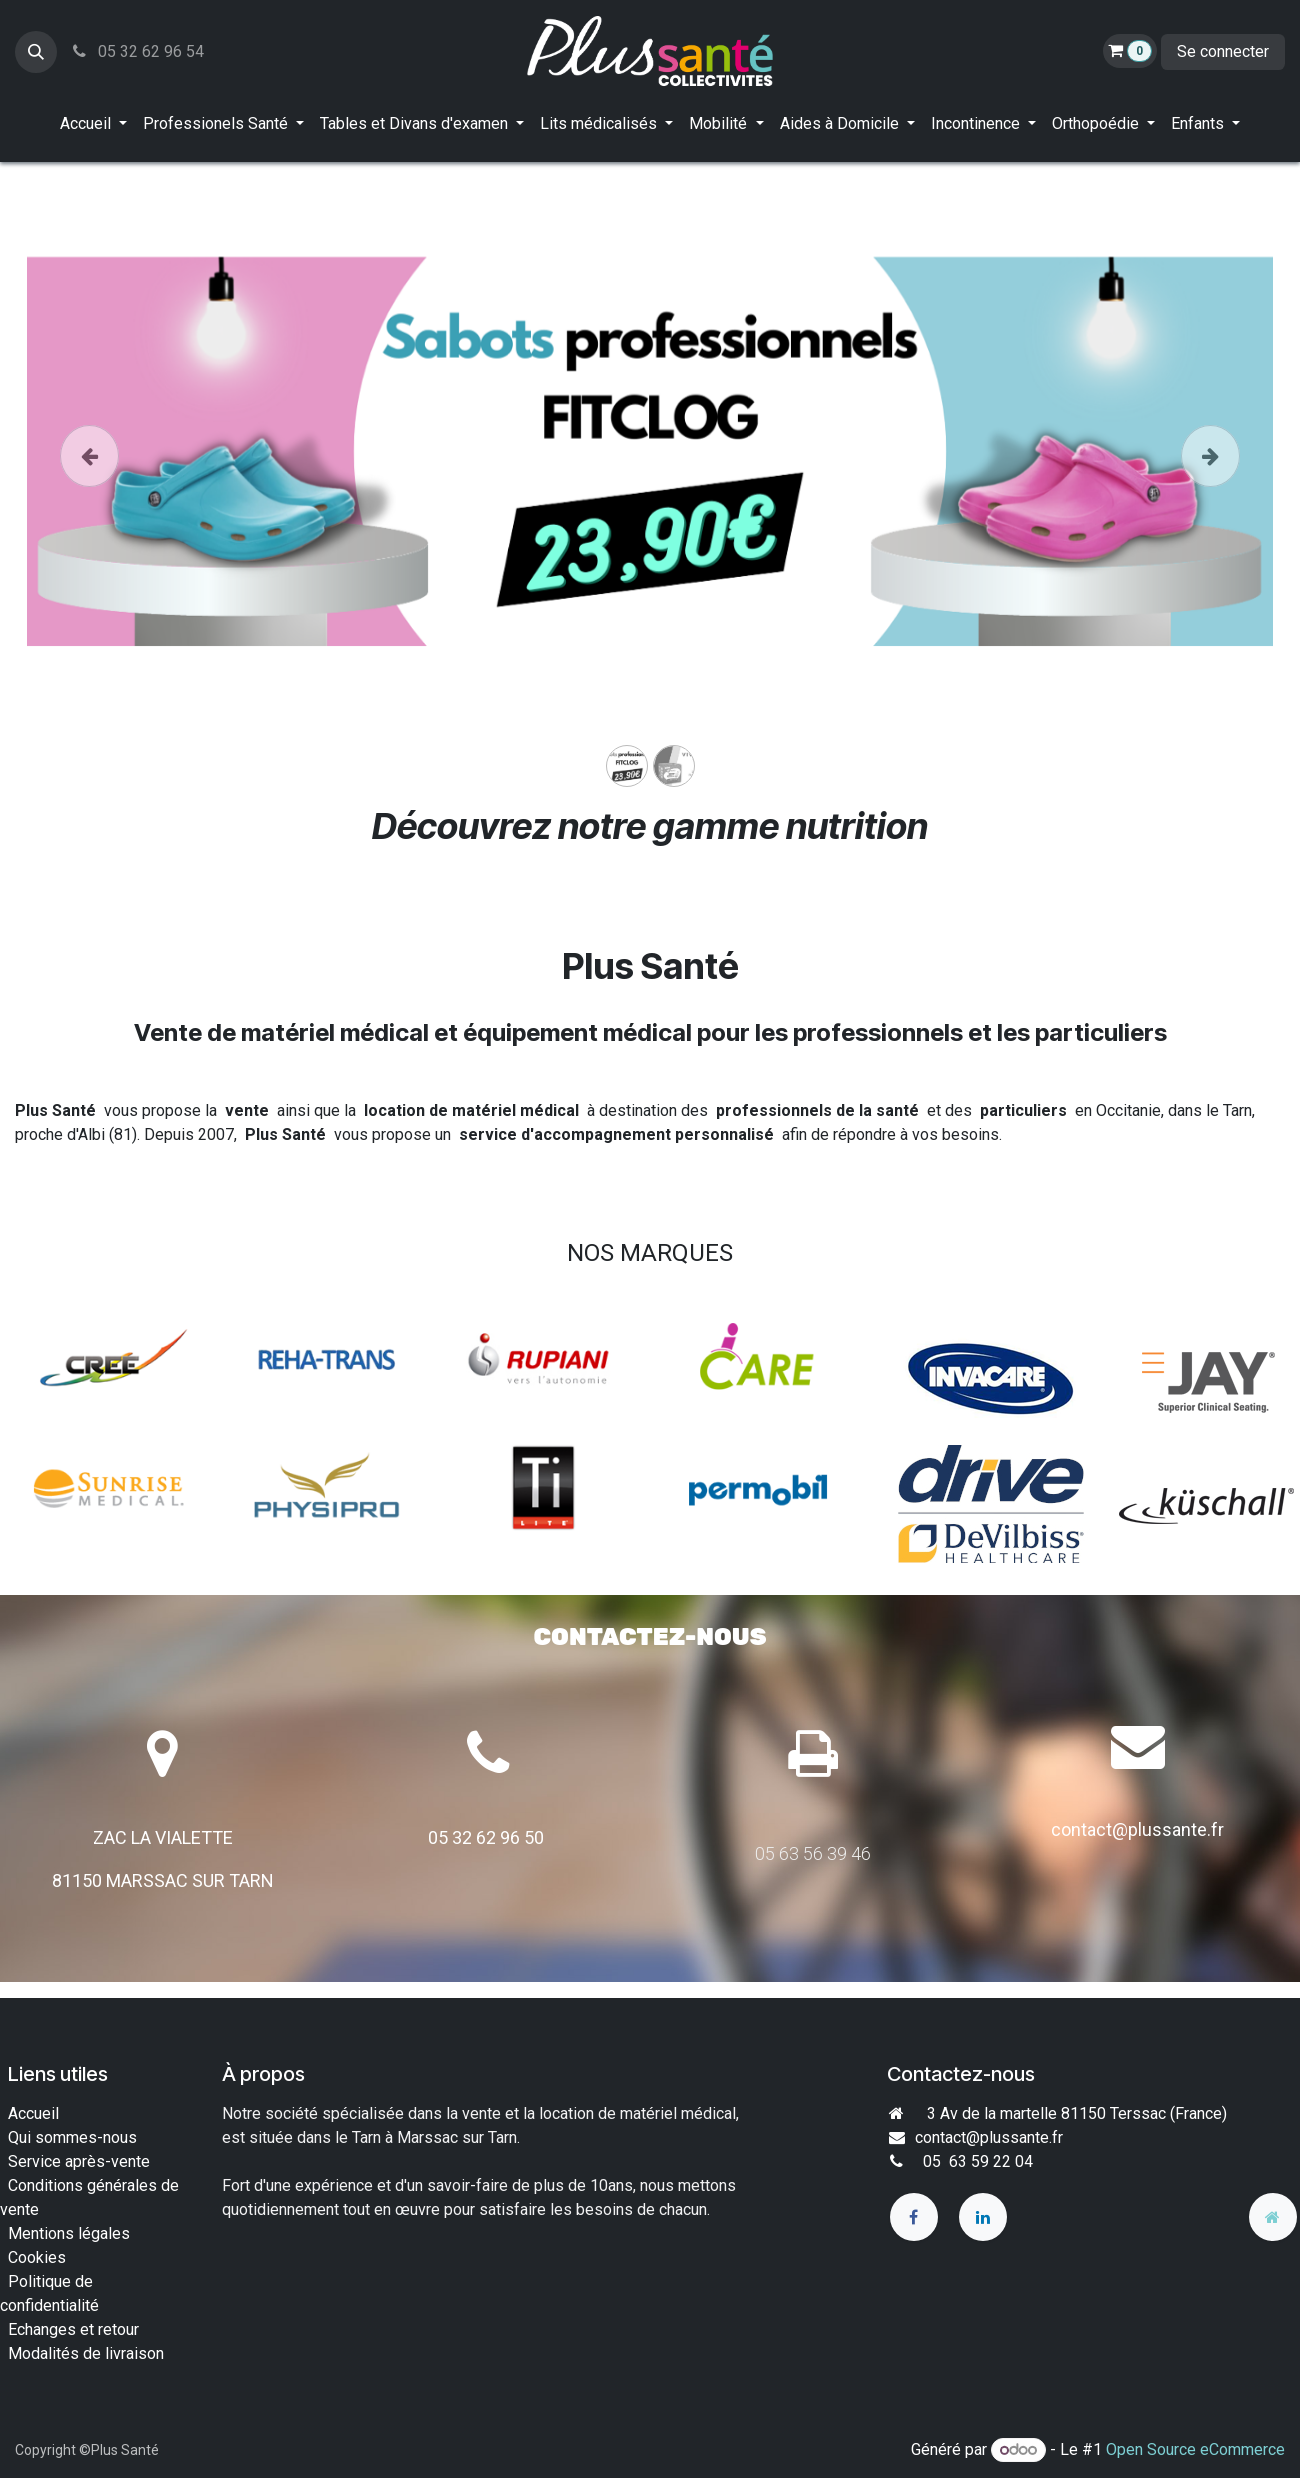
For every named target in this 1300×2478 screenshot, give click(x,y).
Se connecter (1223, 51)
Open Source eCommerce (1195, 2449)
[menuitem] (93, 124)
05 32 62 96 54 (136, 51)
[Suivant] (1210, 483)
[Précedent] (89, 483)
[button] (36, 52)
